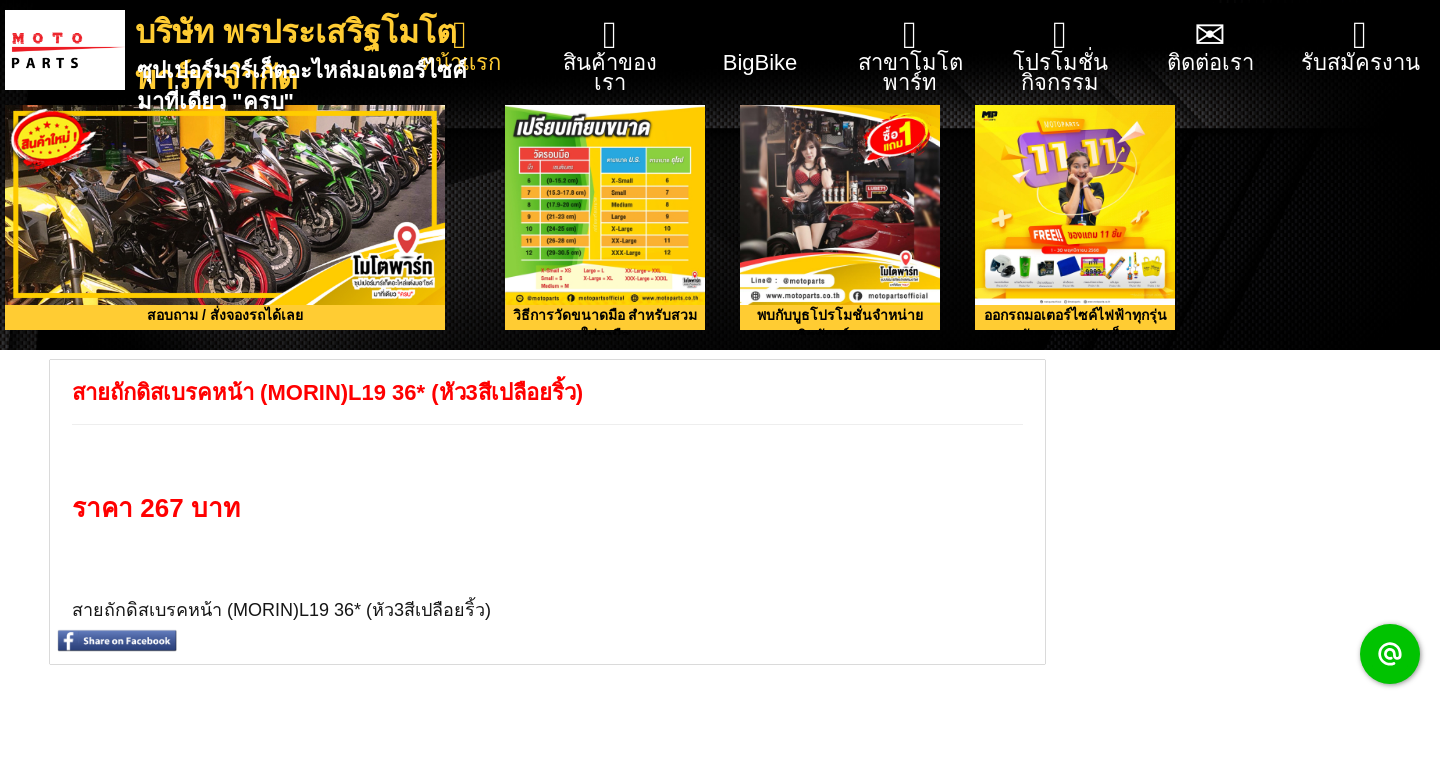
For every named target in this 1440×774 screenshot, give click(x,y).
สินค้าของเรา (610, 55)
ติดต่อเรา (1210, 45)
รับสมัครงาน (1360, 45)
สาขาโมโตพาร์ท (910, 55)
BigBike (760, 38)
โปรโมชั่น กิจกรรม (1060, 55)
